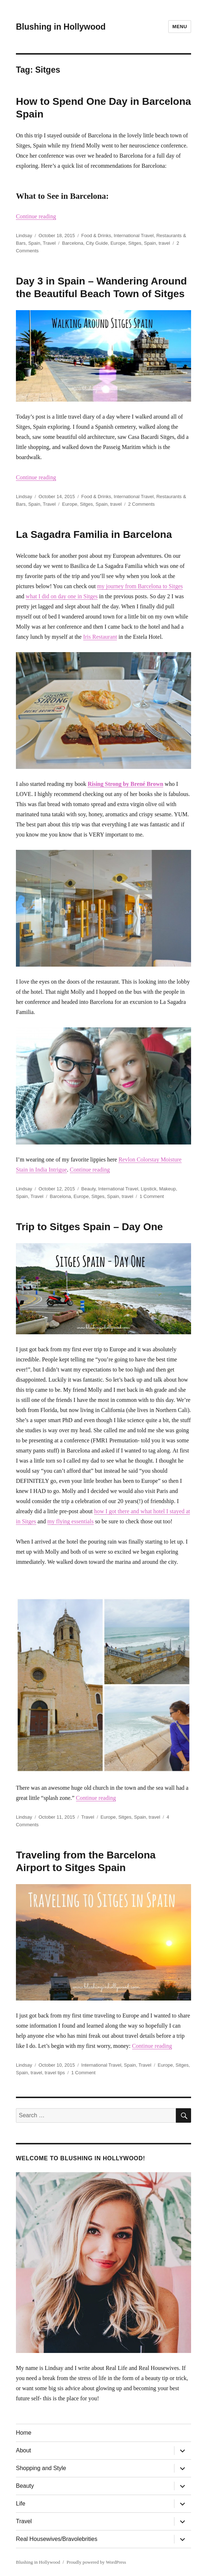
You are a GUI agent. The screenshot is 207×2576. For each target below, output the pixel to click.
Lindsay (24, 235)
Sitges (134, 243)
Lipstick (148, 1188)
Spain (34, 243)
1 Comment (152, 1196)
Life (20, 2503)
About (23, 2450)
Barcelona (72, 243)
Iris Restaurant (100, 637)
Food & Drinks (96, 235)
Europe (118, 243)
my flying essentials (70, 1521)
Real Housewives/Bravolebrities (56, 2539)
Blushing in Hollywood (61, 26)
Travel (49, 243)
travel (164, 243)
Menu (179, 26)
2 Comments (141, 504)
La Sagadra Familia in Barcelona (94, 534)
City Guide (97, 243)
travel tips (55, 2072)
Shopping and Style (41, 2468)
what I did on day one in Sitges (62, 596)
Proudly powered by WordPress (96, 2562)
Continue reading (36, 216)
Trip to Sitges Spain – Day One (89, 1226)
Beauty (88, 1188)
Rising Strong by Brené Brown (125, 784)
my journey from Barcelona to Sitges (140, 586)
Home (23, 2433)
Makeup (167, 1188)
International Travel (134, 235)
